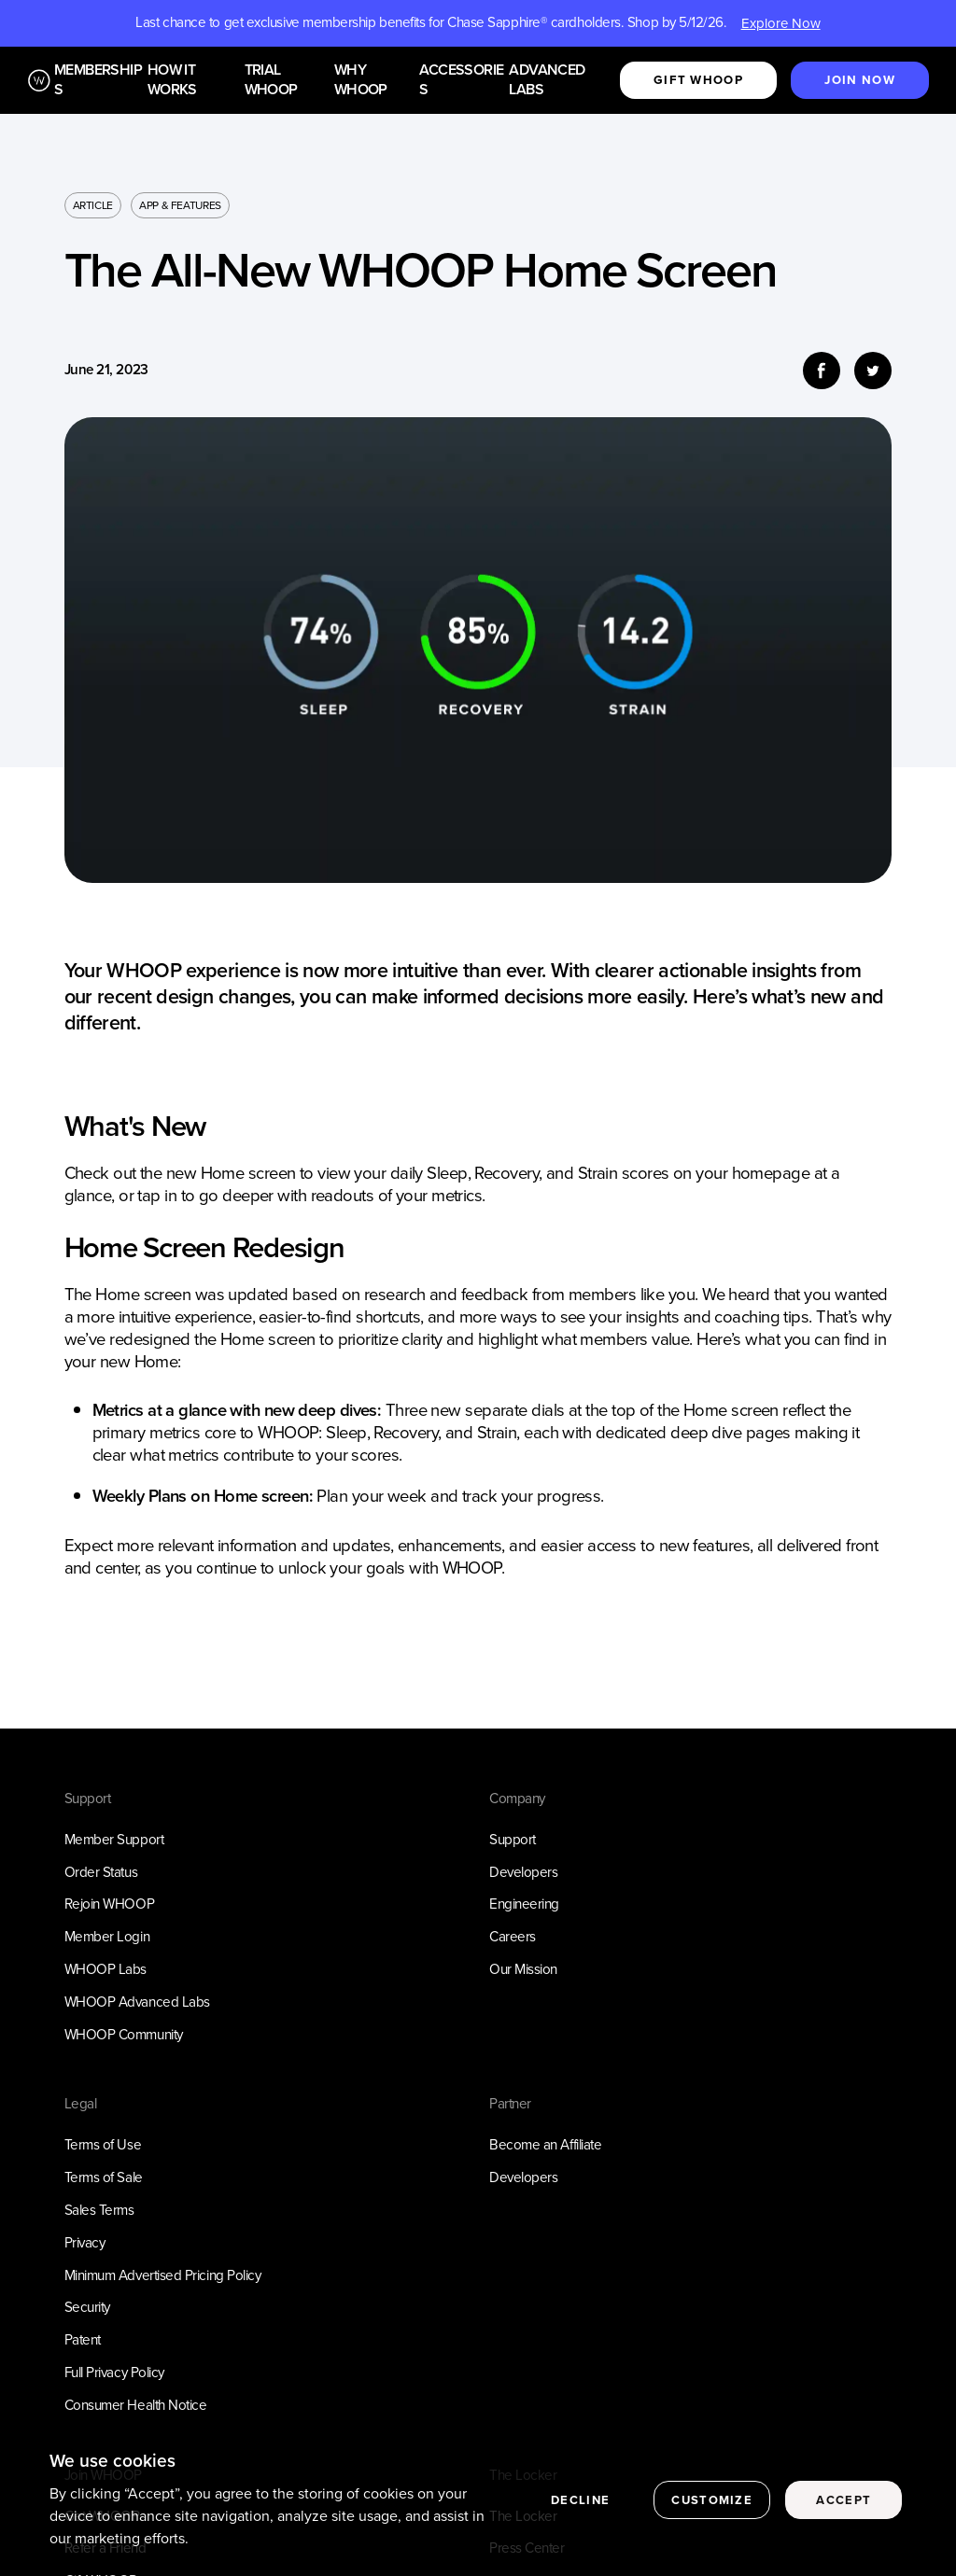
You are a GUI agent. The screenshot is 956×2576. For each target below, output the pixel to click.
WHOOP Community (123, 2034)
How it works (172, 80)
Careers (512, 1936)
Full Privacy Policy (114, 2372)
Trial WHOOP (271, 80)
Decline (580, 2505)
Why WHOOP (360, 80)
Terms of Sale (103, 2177)
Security (87, 2307)
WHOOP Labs (105, 1969)
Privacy (84, 2243)
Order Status (101, 1872)
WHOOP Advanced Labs (137, 2002)
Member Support (114, 1839)
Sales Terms (99, 2210)
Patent (82, 2340)
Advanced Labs (546, 80)
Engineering (524, 1904)
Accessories (461, 80)
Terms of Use (103, 2145)
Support (512, 1839)
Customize (711, 2505)
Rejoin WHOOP (109, 1904)
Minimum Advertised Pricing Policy (162, 2275)
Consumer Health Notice (135, 2405)
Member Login (107, 1936)
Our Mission (523, 1969)
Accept (843, 2505)
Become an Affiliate (545, 2145)
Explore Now (781, 23)
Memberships (98, 80)
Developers (523, 1872)
